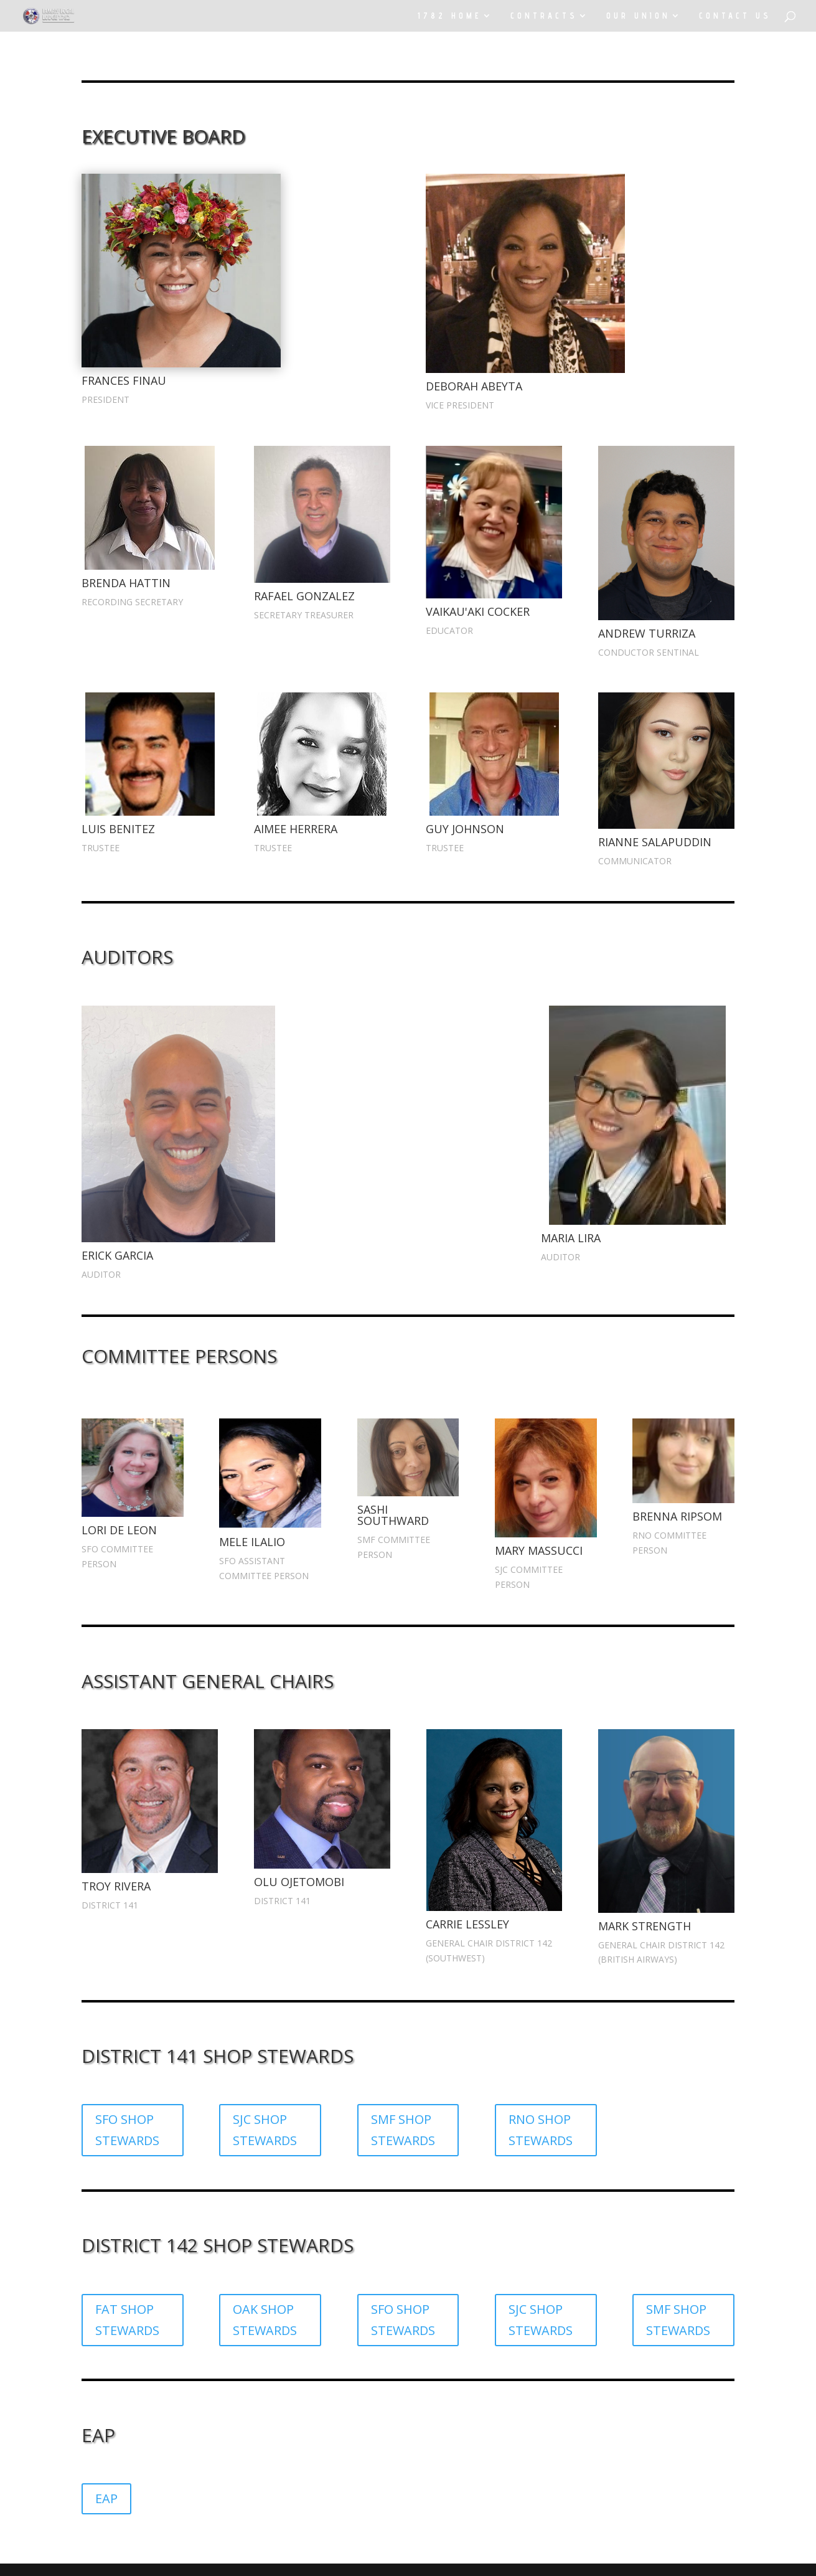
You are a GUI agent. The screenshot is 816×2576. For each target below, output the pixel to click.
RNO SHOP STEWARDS (541, 2130)
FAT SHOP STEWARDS (127, 2320)
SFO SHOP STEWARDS (127, 2130)
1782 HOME (450, 16)
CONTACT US (735, 16)
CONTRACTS (544, 16)
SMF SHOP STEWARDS (403, 2130)
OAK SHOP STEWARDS (265, 2320)
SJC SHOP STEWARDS (265, 2130)
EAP (106, 2498)
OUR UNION (638, 16)
